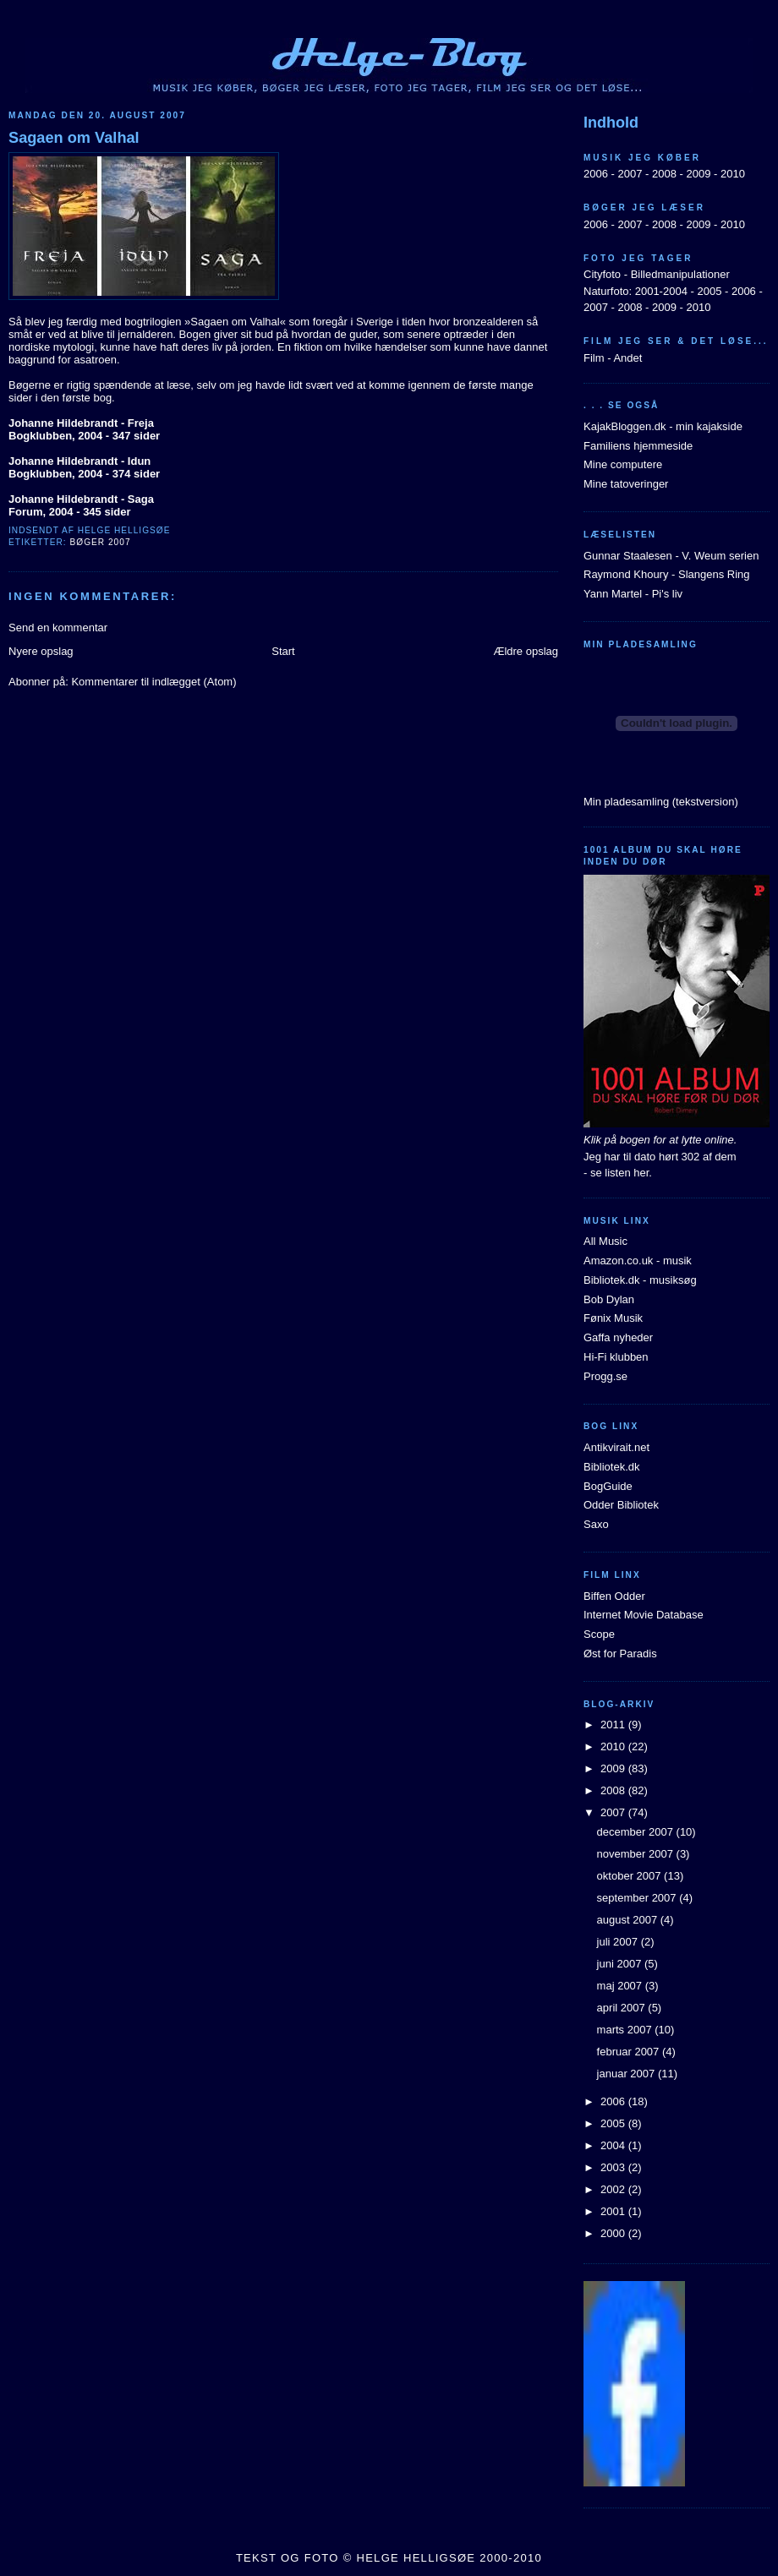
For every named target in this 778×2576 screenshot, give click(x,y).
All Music (605, 1241)
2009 (698, 173)
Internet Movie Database (644, 1614)
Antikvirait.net (616, 1447)
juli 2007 (619, 1941)
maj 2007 (621, 1985)
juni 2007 (620, 1963)
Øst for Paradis (620, 1653)
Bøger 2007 (99, 542)
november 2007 (637, 1853)
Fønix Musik (613, 1318)
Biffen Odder (614, 1596)
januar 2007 (627, 2073)
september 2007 (638, 1897)
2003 (614, 2167)
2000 (614, 2233)
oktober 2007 (631, 1875)
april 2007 (623, 2007)
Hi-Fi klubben (616, 1357)
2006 (596, 173)
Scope (599, 1634)
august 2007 (628, 1919)
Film (594, 358)
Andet (627, 358)
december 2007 (637, 1832)
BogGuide (608, 1486)
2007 (629, 173)
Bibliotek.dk (611, 1466)
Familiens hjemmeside (638, 445)
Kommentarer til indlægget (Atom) (153, 681)
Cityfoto (602, 274)
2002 (614, 2189)
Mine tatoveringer (626, 484)
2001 (614, 2211)
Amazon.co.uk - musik (638, 1260)
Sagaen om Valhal (74, 137)
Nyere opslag (41, 651)
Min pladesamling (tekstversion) (661, 801)
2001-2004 (661, 291)
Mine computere (623, 464)
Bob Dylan (609, 1299)
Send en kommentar (57, 627)
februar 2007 (629, 2051)
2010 (732, 173)
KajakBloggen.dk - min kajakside (663, 426)
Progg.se (605, 1376)
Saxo (596, 1524)
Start (282, 651)
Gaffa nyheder (618, 1337)
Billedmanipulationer (680, 274)
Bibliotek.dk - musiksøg (640, 1280)
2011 (614, 1724)
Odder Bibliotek (621, 1504)
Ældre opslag (525, 651)
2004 (614, 2145)
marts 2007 (626, 2029)
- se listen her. (618, 1172)
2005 (709, 291)
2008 (664, 173)
